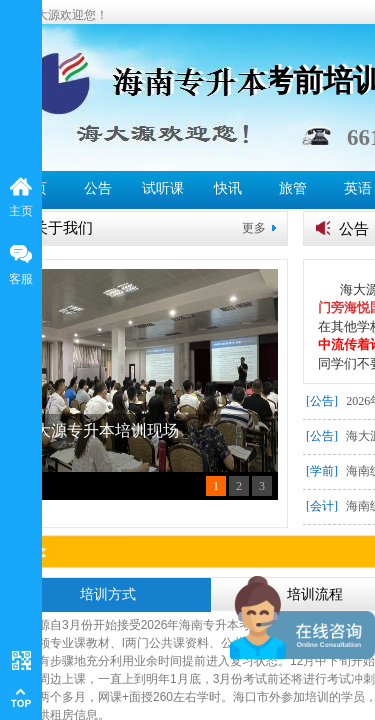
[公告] (322, 401)
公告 (98, 188)
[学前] (322, 471)
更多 (254, 228)
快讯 (228, 188)
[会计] (322, 506)
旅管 (293, 188)
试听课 (163, 188)
